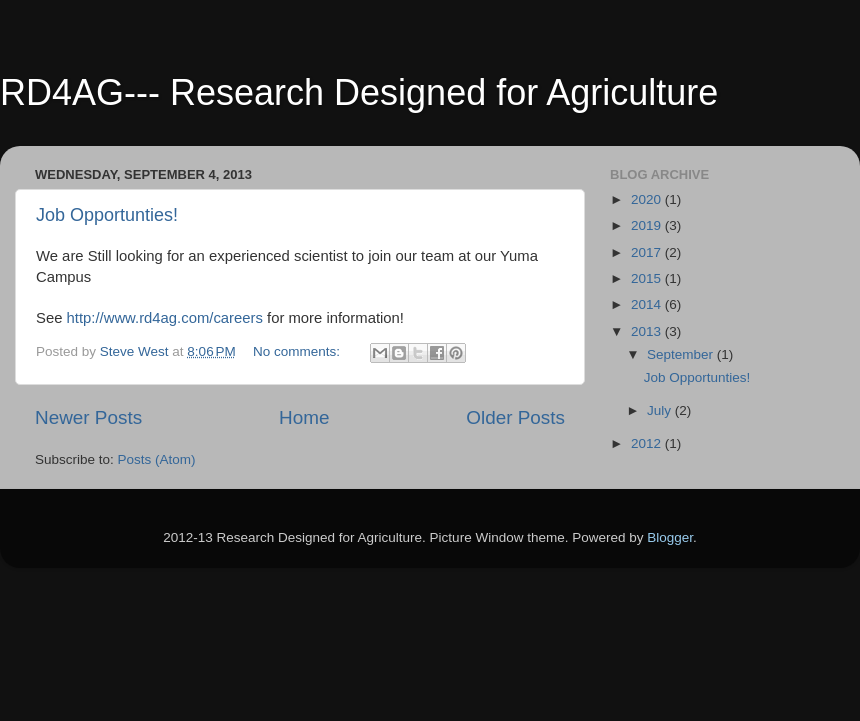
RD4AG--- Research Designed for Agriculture (359, 92)
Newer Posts (88, 417)
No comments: (298, 351)
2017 (648, 252)
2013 (648, 331)
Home (304, 417)
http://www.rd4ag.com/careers (165, 318)
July (661, 410)
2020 (648, 199)
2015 (648, 278)
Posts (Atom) (157, 459)
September (682, 354)
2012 (648, 443)
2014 (648, 304)
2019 (648, 225)
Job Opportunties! (107, 215)
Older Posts (515, 417)
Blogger (670, 537)
